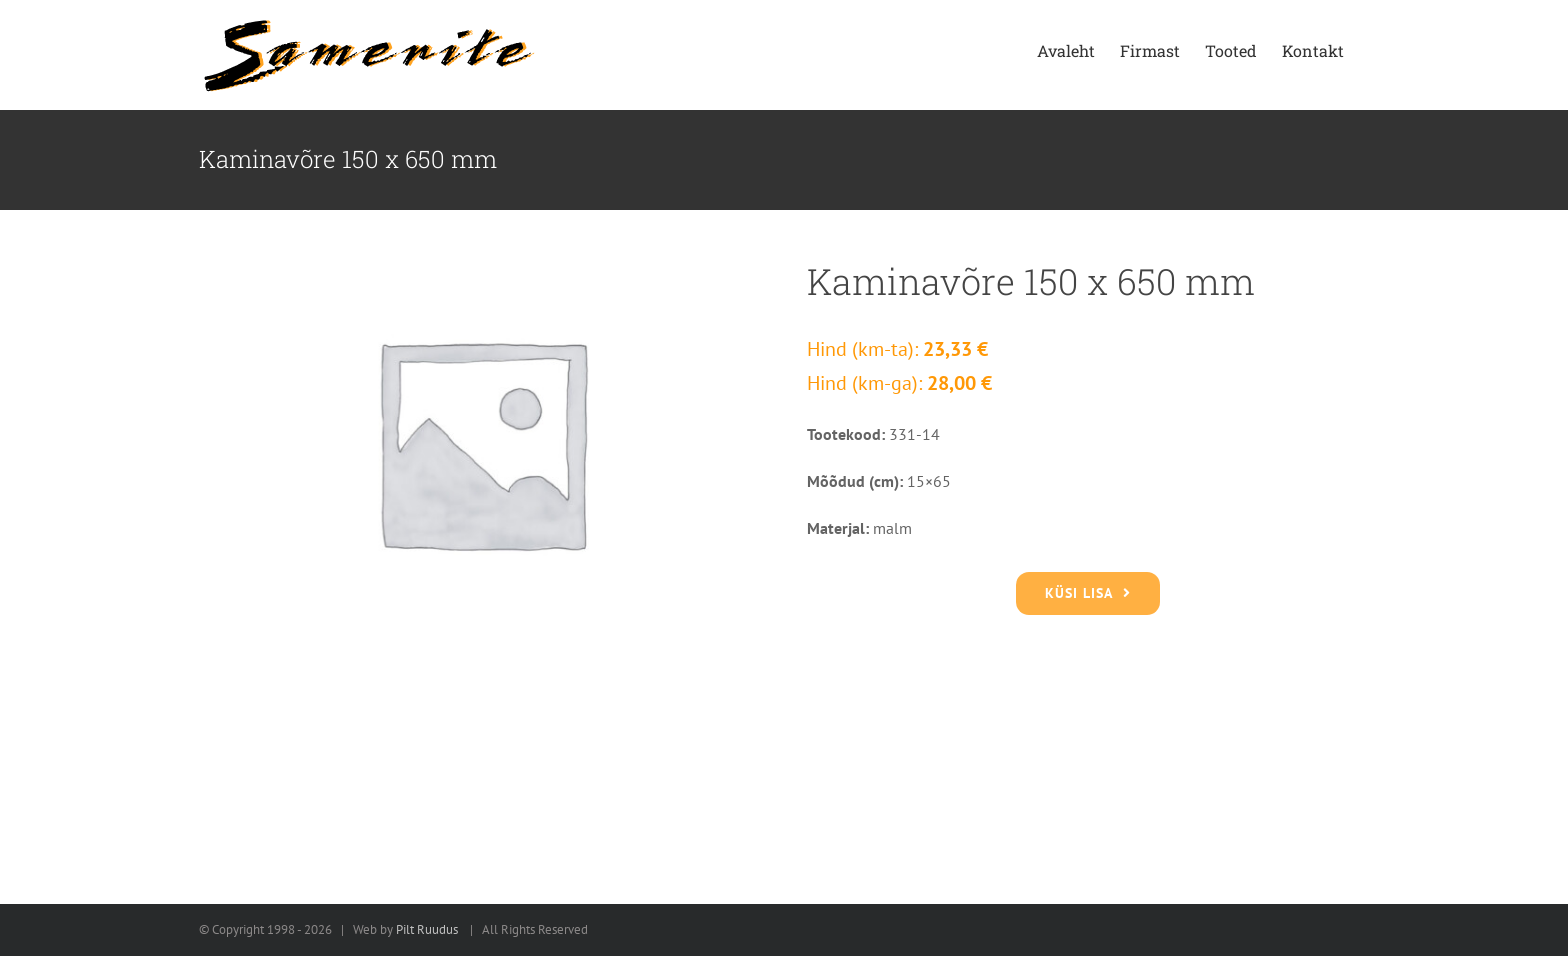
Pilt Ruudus (427, 929)
